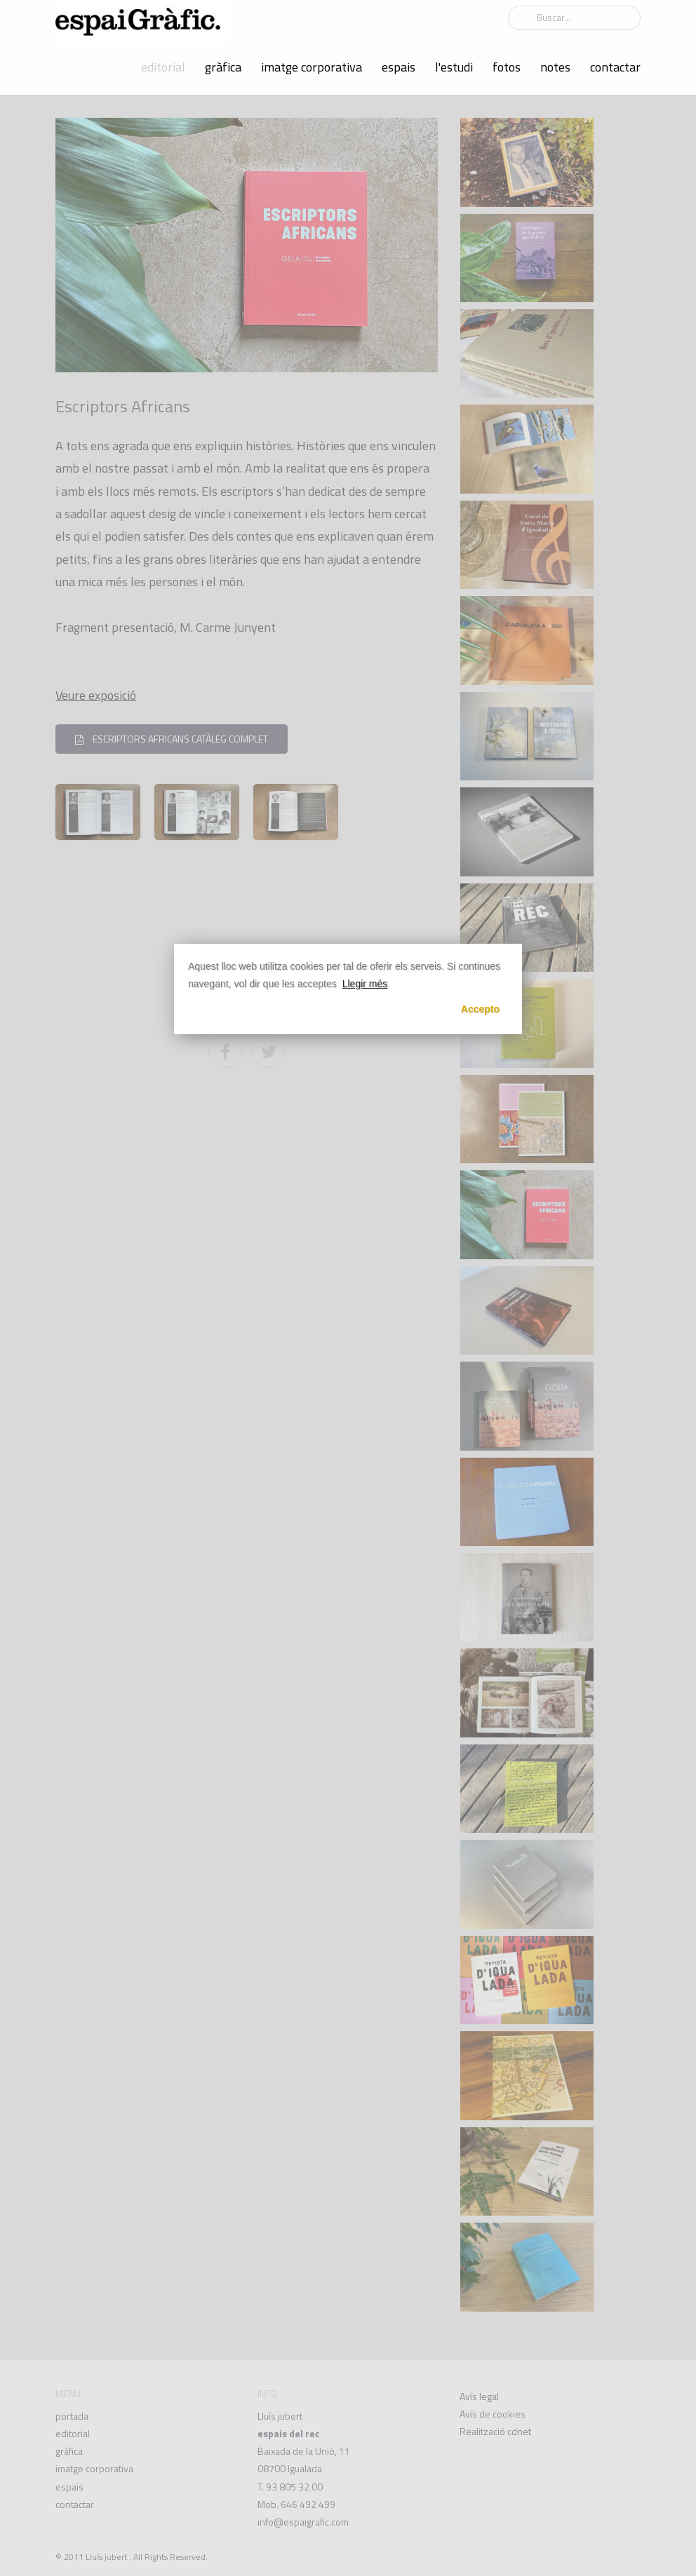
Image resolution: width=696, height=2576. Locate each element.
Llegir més (365, 983)
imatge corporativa (311, 66)
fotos (507, 66)
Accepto (480, 1009)
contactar (615, 66)
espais (398, 66)
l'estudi (454, 66)
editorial (163, 66)
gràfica (223, 66)
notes (555, 66)
